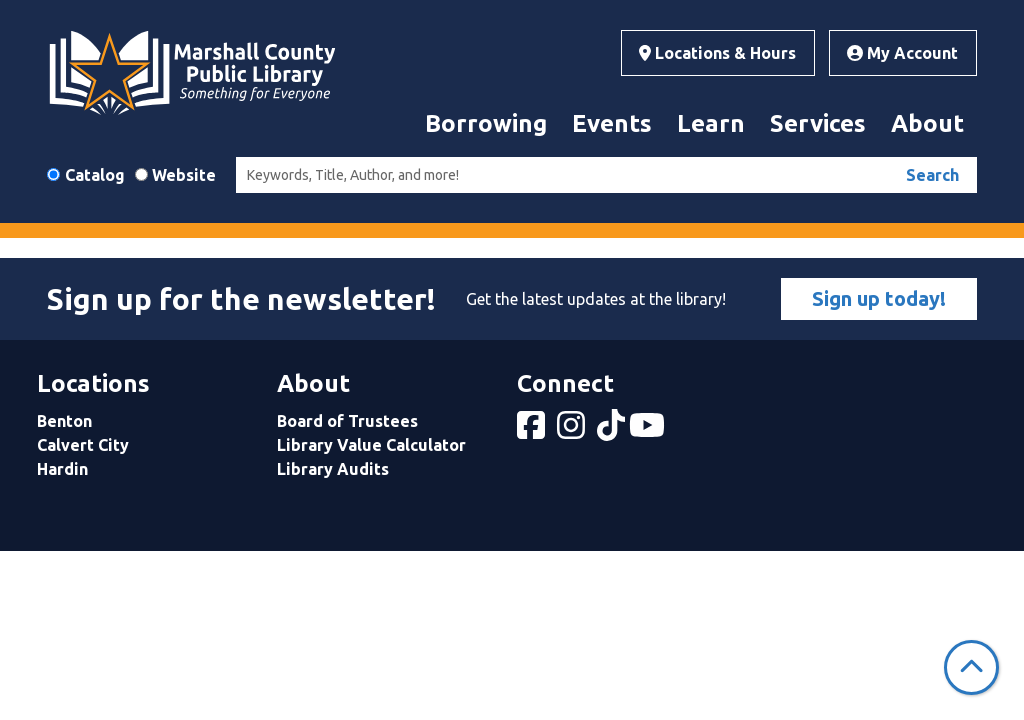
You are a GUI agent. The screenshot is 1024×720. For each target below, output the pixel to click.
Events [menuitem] (612, 123)
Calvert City (83, 445)
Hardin (62, 469)
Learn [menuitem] (711, 123)
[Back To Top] (971, 667)
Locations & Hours (717, 53)
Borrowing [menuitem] (486, 123)
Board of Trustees (347, 421)
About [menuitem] (927, 123)
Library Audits (333, 469)
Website (184, 175)
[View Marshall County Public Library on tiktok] (613, 431)
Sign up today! (879, 298)
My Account (902, 53)
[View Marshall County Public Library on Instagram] (573, 431)
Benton (64, 421)
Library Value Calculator (371, 445)
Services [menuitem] (818, 123)
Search (932, 175)
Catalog (95, 175)
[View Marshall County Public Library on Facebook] (533, 431)
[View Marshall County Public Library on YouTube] (649, 431)
